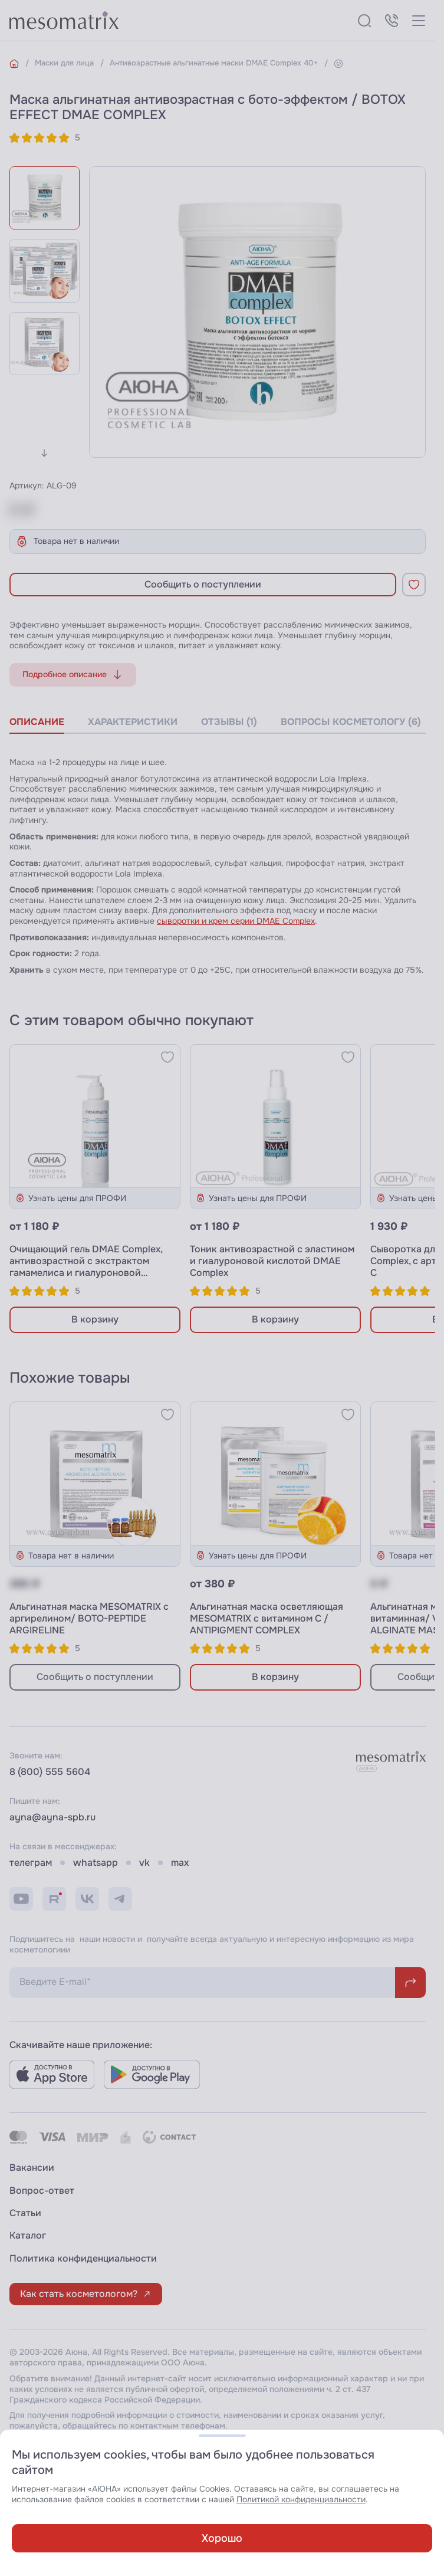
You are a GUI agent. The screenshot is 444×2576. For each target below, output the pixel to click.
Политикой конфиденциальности (301, 2500)
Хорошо (222, 2538)
